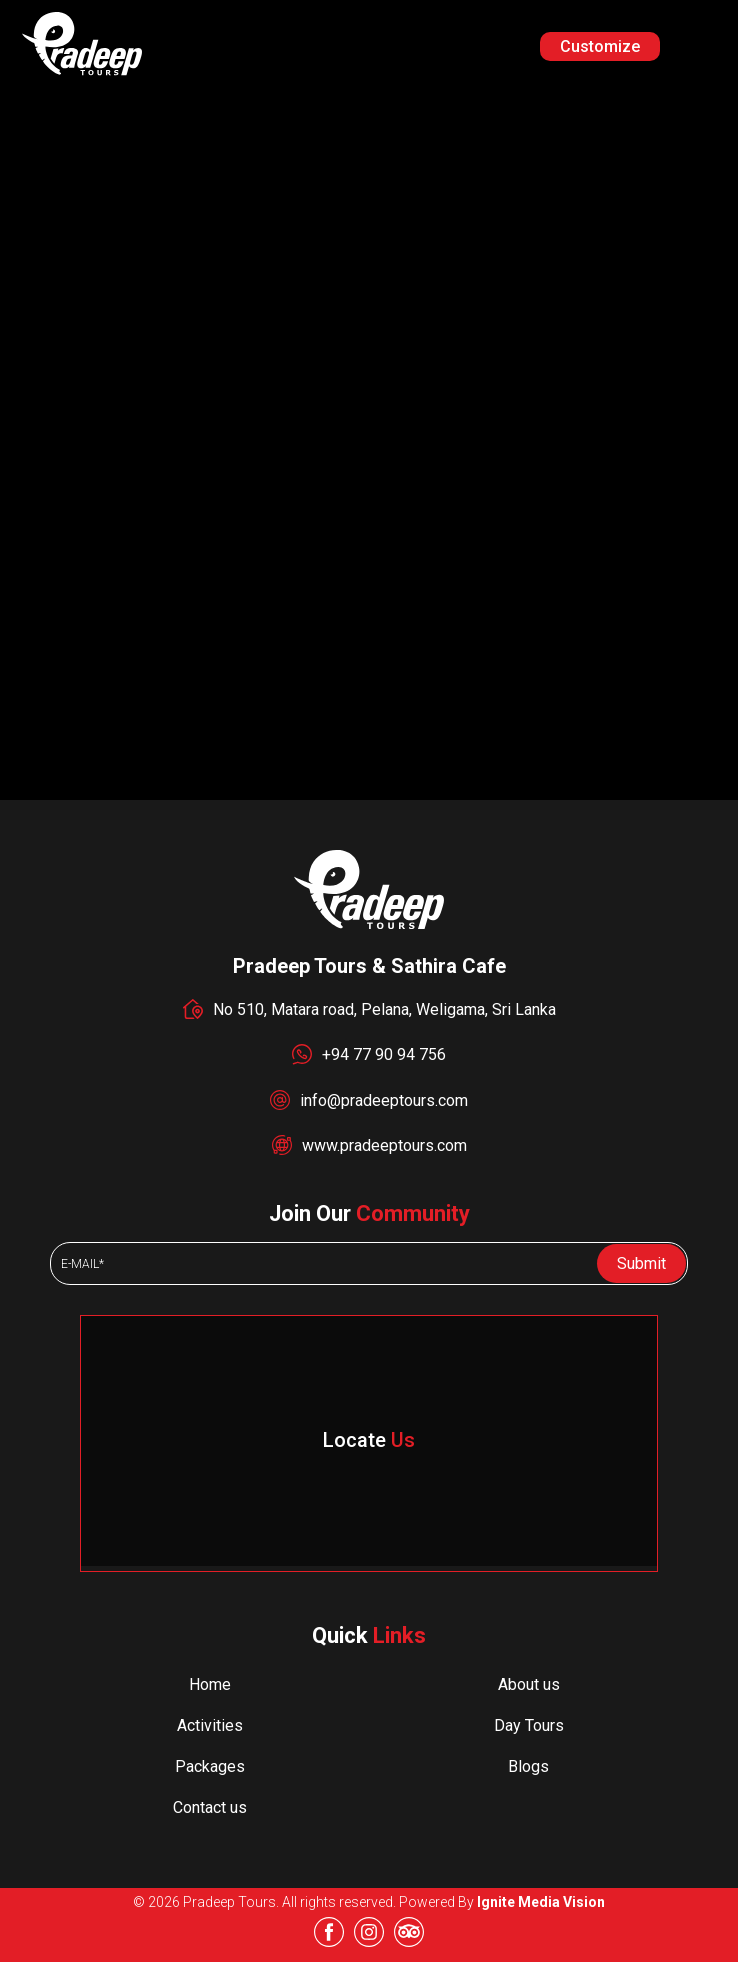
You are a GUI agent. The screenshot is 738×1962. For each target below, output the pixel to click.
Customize (600, 46)
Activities (210, 1725)
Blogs (528, 1766)
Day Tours (529, 1725)
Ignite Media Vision (541, 1902)
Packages (210, 1766)
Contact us (210, 1807)
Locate (369, 1440)
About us (529, 1684)
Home (210, 1684)
